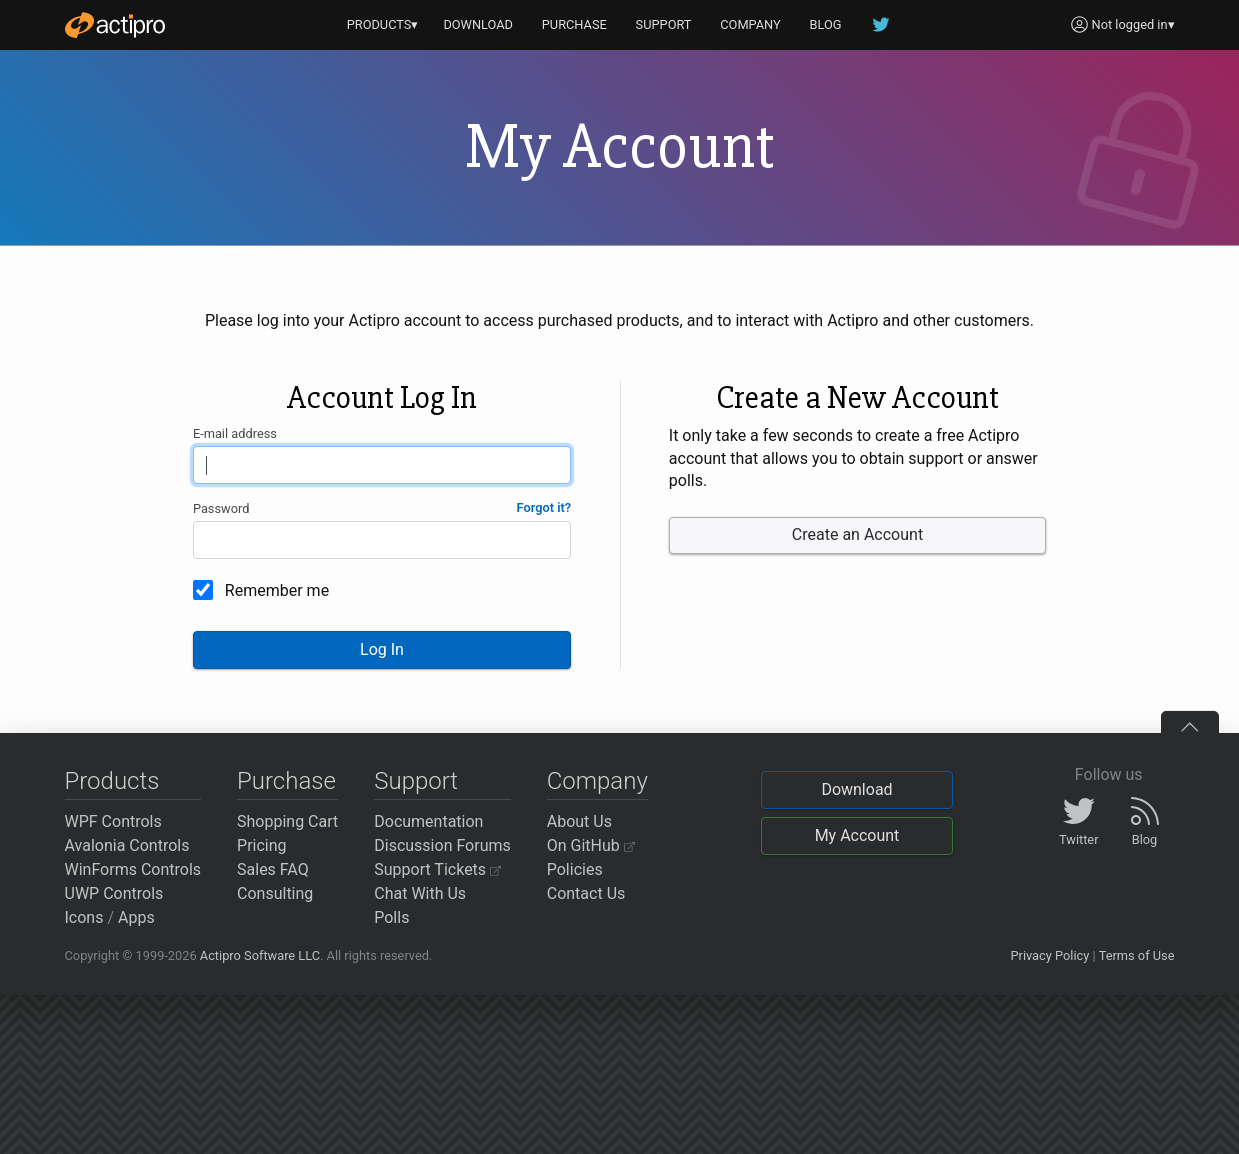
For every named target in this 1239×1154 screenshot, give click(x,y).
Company (597, 781)
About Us (579, 821)
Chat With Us (420, 893)
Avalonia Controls (127, 845)
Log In (382, 649)
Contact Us (586, 893)
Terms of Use (1137, 955)
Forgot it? (544, 507)
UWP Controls (114, 893)
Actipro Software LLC (260, 955)
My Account (857, 835)
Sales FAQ (273, 869)
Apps (136, 917)
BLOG (826, 24)
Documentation (428, 821)
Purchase (286, 781)
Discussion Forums (442, 845)
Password (221, 508)
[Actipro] (115, 25)
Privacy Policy (1049, 955)
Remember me (277, 590)
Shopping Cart (287, 821)
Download (856, 789)
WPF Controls (113, 821)
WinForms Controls (133, 869)
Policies (575, 869)
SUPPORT (664, 24)
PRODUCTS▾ (383, 24)
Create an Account (857, 534)
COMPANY (750, 24)
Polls (391, 917)
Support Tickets (437, 869)
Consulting (275, 893)
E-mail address (235, 433)
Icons (84, 917)
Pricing (262, 845)
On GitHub (591, 845)
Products (112, 781)
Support (416, 781)
